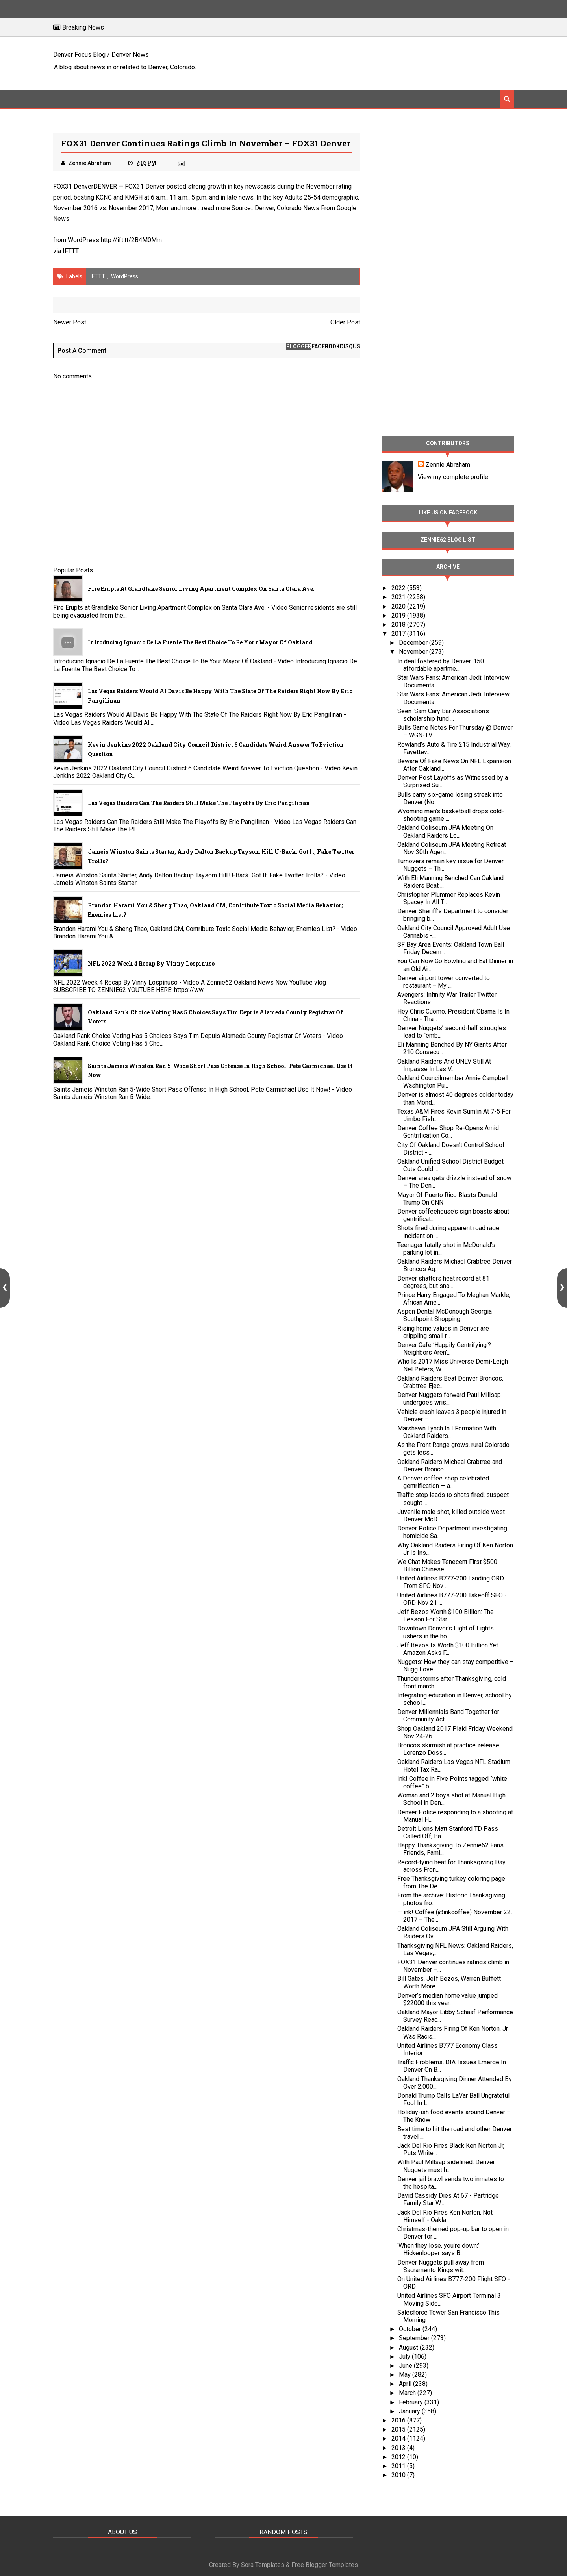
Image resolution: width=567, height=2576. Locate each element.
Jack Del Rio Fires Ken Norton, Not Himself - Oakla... (445, 2216)
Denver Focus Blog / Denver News (101, 54)
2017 (399, 633)
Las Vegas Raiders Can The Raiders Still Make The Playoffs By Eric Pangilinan (199, 803)
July (405, 2356)
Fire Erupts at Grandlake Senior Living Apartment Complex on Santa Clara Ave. (201, 588)
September (415, 2338)
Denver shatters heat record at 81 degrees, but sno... (443, 1282)
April (406, 2383)
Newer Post (69, 322)
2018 (399, 624)
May (405, 2374)
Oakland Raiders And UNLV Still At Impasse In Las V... (444, 1065)
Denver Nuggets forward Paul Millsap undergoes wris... (449, 1398)
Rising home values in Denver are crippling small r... (443, 1332)
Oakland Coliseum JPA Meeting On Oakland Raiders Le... (445, 831)
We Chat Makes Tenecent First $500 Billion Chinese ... (447, 1565)
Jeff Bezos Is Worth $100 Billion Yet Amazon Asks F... (447, 1648)
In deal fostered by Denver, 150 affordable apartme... (440, 664)
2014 (399, 2438)
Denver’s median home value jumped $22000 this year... (447, 1999)
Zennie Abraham (448, 464)
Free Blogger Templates (324, 2565)
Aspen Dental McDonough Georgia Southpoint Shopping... (444, 1315)
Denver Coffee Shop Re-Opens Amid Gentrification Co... (448, 1131)
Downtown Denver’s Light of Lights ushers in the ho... (445, 1632)
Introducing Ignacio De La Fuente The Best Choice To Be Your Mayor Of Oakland (200, 642)
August (409, 2347)
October (410, 2329)
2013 (399, 2448)
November (414, 651)
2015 (399, 2429)
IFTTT (71, 251)
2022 (399, 588)
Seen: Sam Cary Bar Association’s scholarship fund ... (443, 714)
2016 (399, 2420)
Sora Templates (262, 2565)
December (414, 642)
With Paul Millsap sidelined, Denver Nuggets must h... (446, 2165)
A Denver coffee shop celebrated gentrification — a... (443, 1482)
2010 (399, 2475)
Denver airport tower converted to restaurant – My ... (443, 981)
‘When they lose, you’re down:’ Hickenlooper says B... (438, 2249)
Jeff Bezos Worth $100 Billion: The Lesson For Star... (445, 1615)
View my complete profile (453, 477)
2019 (399, 615)
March (408, 2392)
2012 (399, 2457)
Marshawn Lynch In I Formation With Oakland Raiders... (446, 1432)
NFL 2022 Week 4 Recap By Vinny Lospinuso (151, 963)
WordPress (124, 276)
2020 (399, 606)
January (410, 2411)
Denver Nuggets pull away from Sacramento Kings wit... (440, 2266)
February (411, 2402)
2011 (399, 2466)
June (406, 2365)
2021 (399, 597)
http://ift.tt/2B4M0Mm (131, 240)
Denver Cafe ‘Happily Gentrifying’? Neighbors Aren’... (444, 1348)
